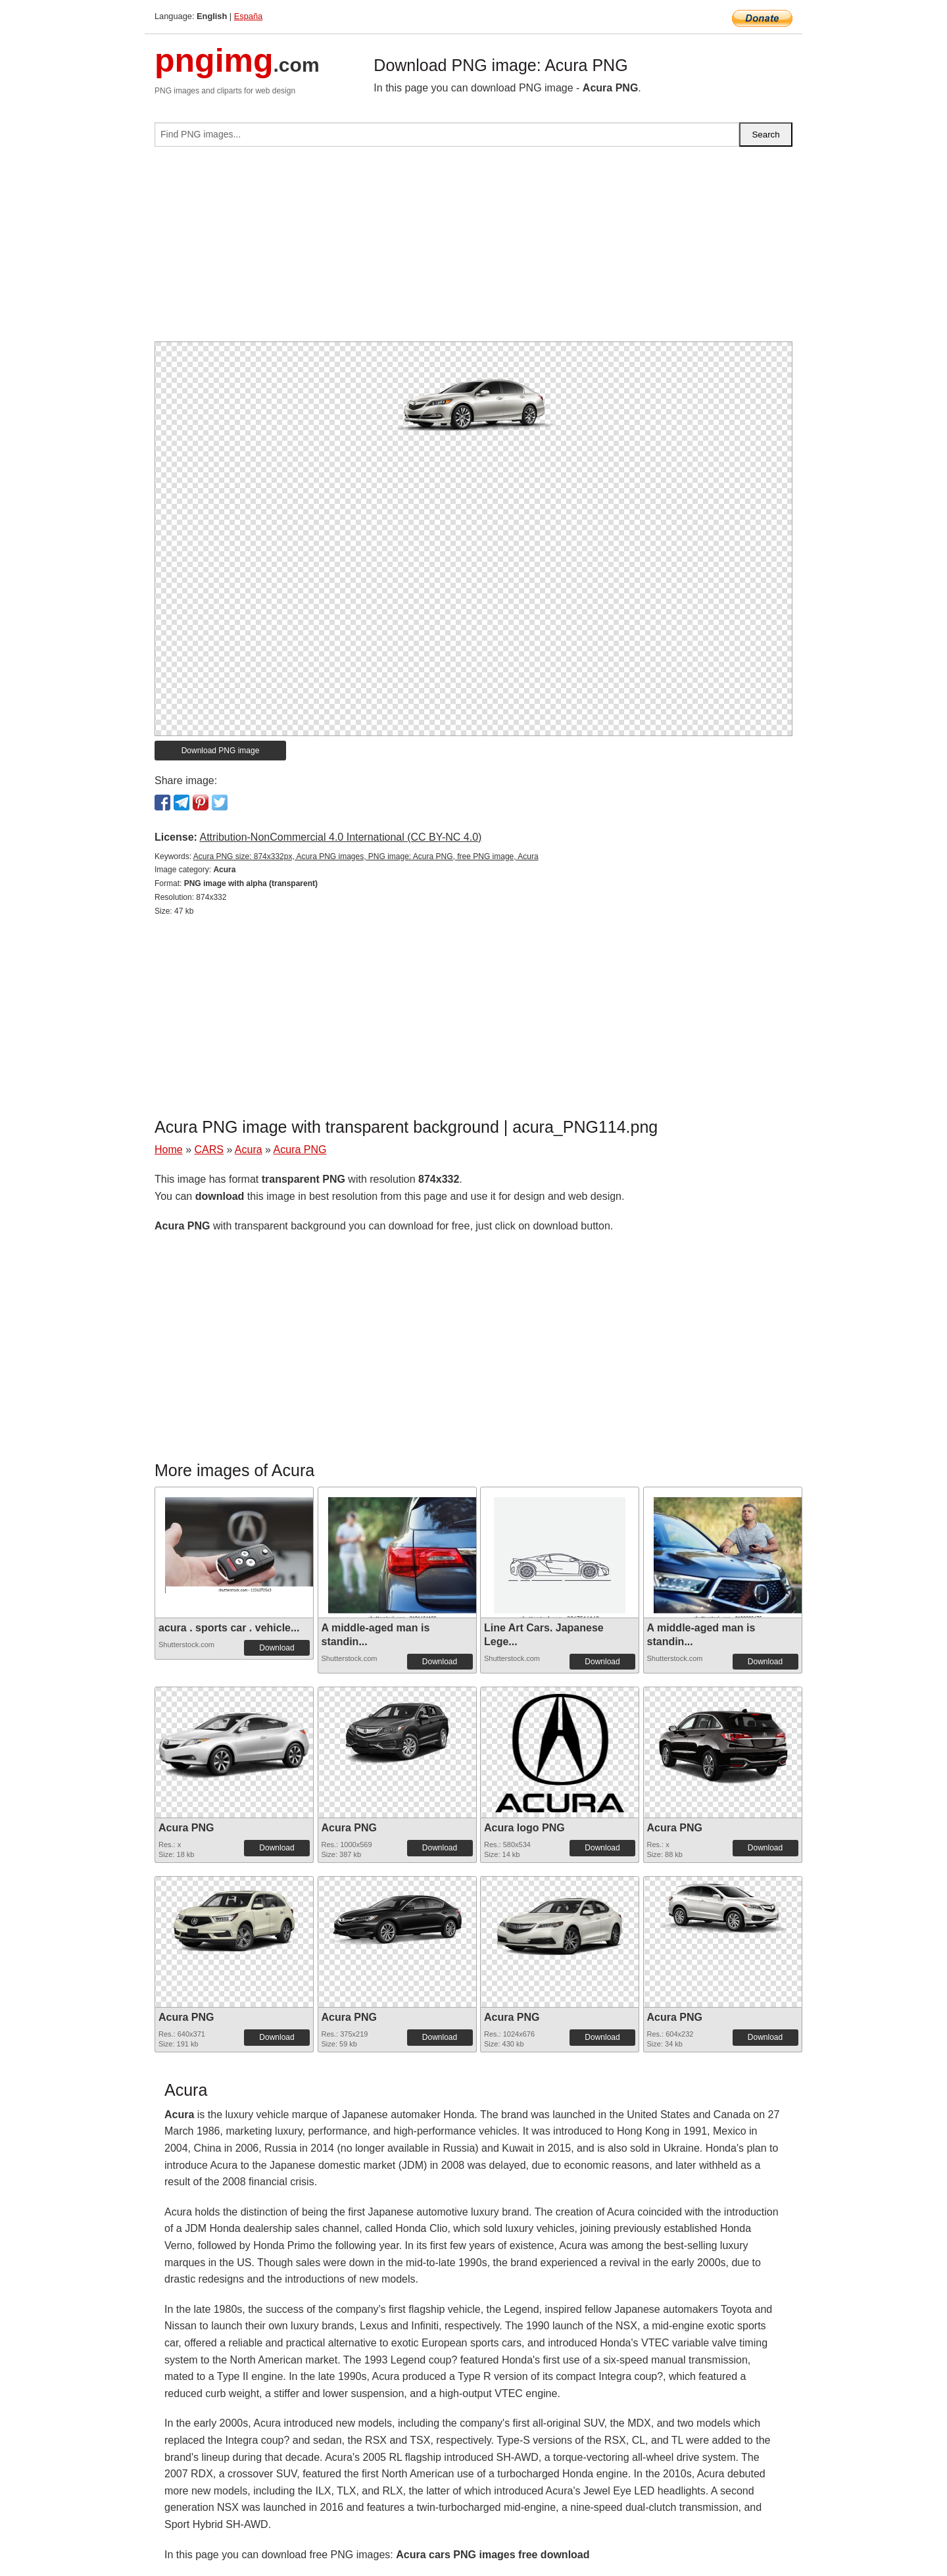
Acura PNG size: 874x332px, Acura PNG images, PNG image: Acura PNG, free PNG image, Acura (366, 856)
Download (276, 1647)
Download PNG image (221, 750)
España (248, 16)
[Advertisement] (473, 249)
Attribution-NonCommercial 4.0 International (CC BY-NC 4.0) (340, 837)
